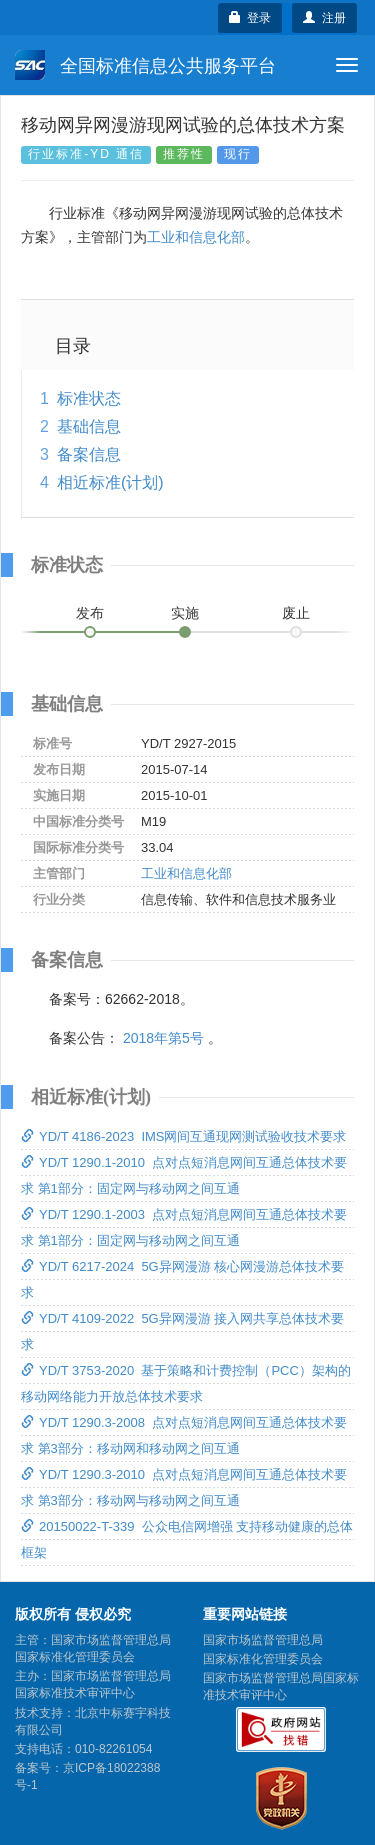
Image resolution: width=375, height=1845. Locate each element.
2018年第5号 (163, 1038)
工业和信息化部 (196, 237)
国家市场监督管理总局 (263, 1640)
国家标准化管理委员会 (263, 1659)
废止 (296, 613)
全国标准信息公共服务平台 (145, 65)
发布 (90, 613)
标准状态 (89, 398)
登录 (250, 18)
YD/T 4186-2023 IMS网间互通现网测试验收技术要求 (184, 1136)
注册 (324, 18)
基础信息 (89, 426)
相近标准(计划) (110, 482)
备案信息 (89, 454)
